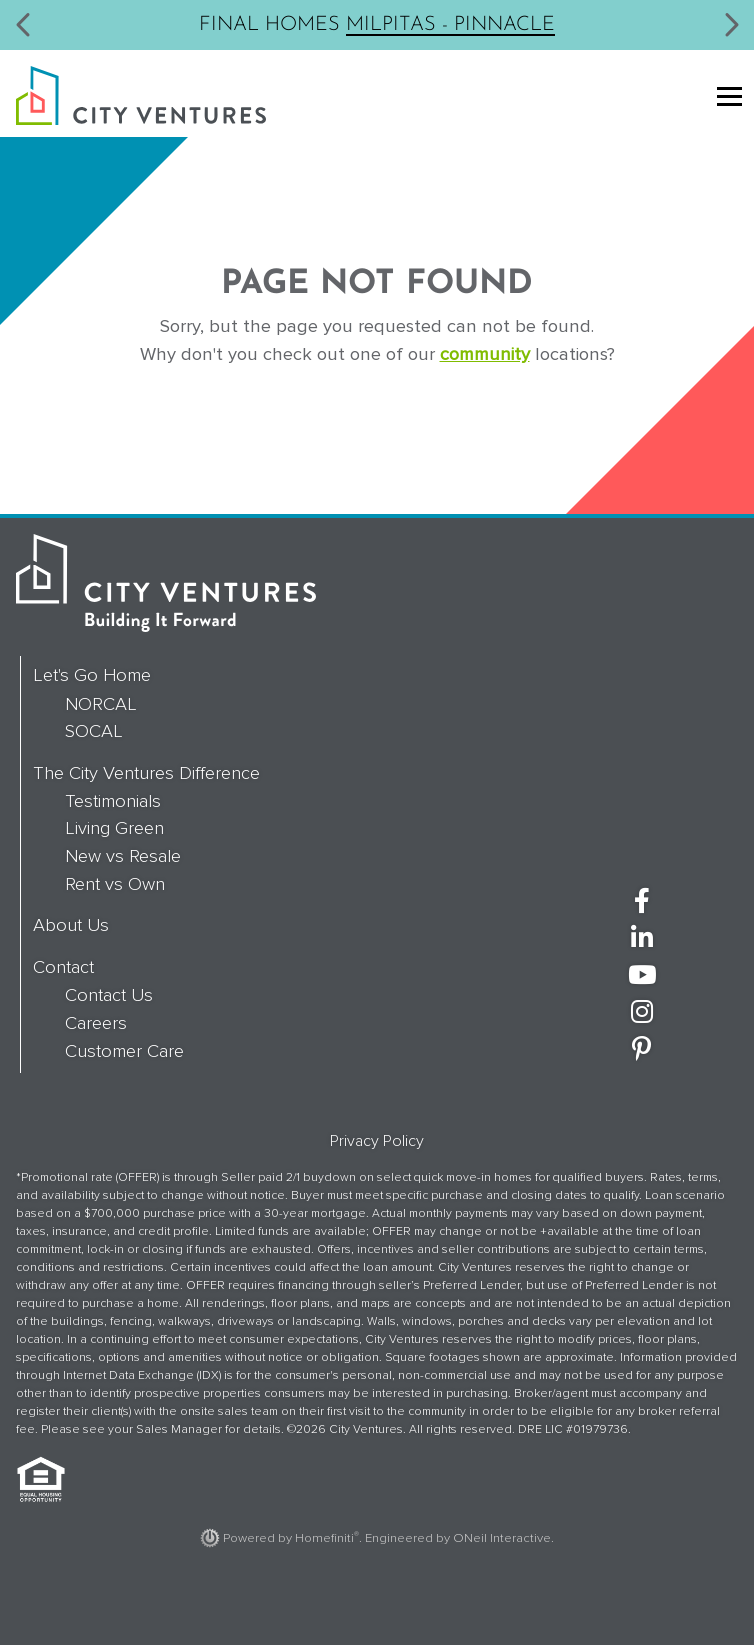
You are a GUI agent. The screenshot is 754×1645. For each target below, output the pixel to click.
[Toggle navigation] (725, 99)
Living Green (114, 828)
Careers (96, 1023)
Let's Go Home (92, 675)
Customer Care (124, 1051)
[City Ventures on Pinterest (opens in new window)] (642, 1050)
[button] (23, 25)
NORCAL (101, 704)
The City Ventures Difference (146, 773)
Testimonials (113, 801)
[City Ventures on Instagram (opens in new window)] (642, 1013)
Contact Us (109, 995)
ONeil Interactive (502, 1538)
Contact (63, 967)
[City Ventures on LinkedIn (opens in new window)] (642, 939)
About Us (71, 925)
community (485, 354)
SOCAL (94, 731)
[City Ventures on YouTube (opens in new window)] (642, 976)
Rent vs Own (115, 884)
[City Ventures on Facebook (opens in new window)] (642, 902)
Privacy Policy (377, 1141)
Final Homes (377, 23)
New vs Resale (123, 856)
